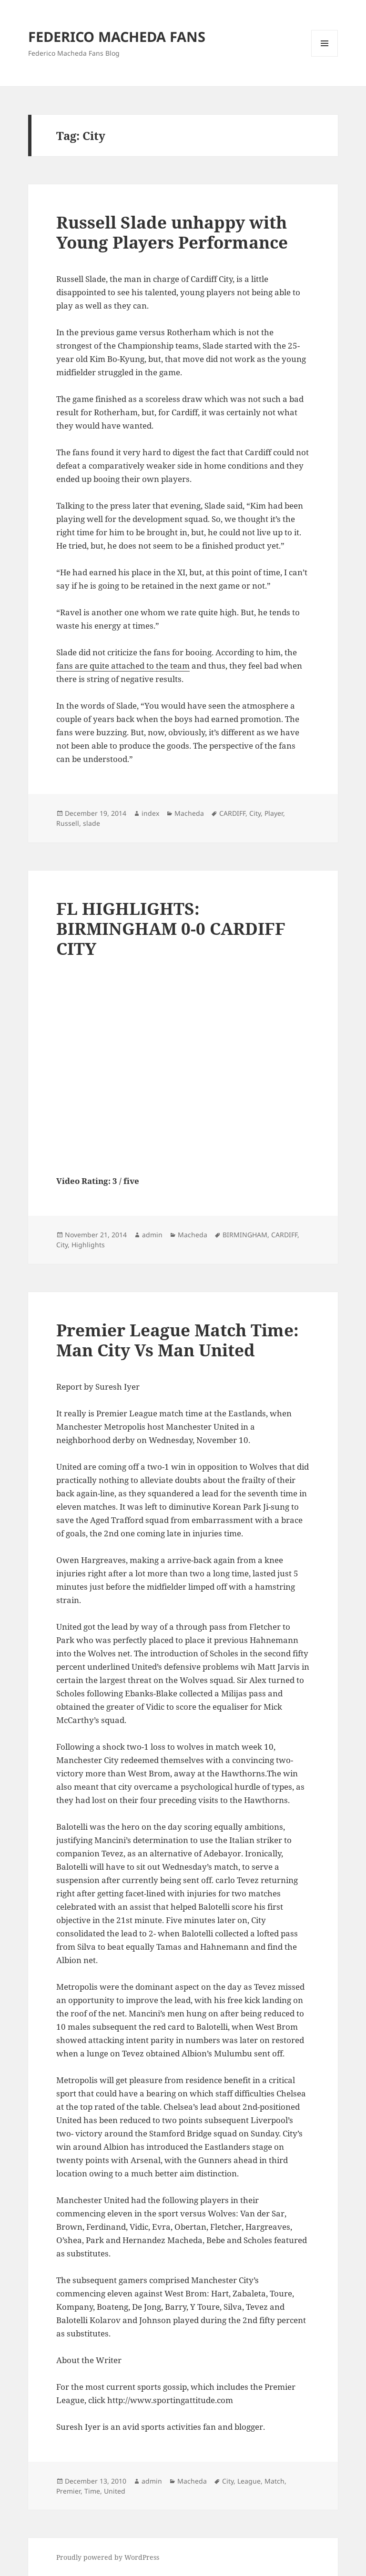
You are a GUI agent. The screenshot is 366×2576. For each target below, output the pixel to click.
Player (273, 813)
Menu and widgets (325, 56)
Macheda (189, 813)
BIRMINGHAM (245, 1234)
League (249, 2481)
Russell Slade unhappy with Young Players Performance (172, 232)
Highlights (88, 1244)
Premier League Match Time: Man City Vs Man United (177, 1340)
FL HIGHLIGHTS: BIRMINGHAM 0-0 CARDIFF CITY (170, 928)
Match (274, 2481)
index (150, 813)
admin (152, 1234)
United (114, 2491)
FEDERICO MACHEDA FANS (116, 36)
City (255, 813)
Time (92, 2491)
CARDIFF (232, 813)
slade (91, 823)
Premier (68, 2491)
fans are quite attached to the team (123, 665)
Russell (67, 823)
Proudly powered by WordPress (107, 2557)
